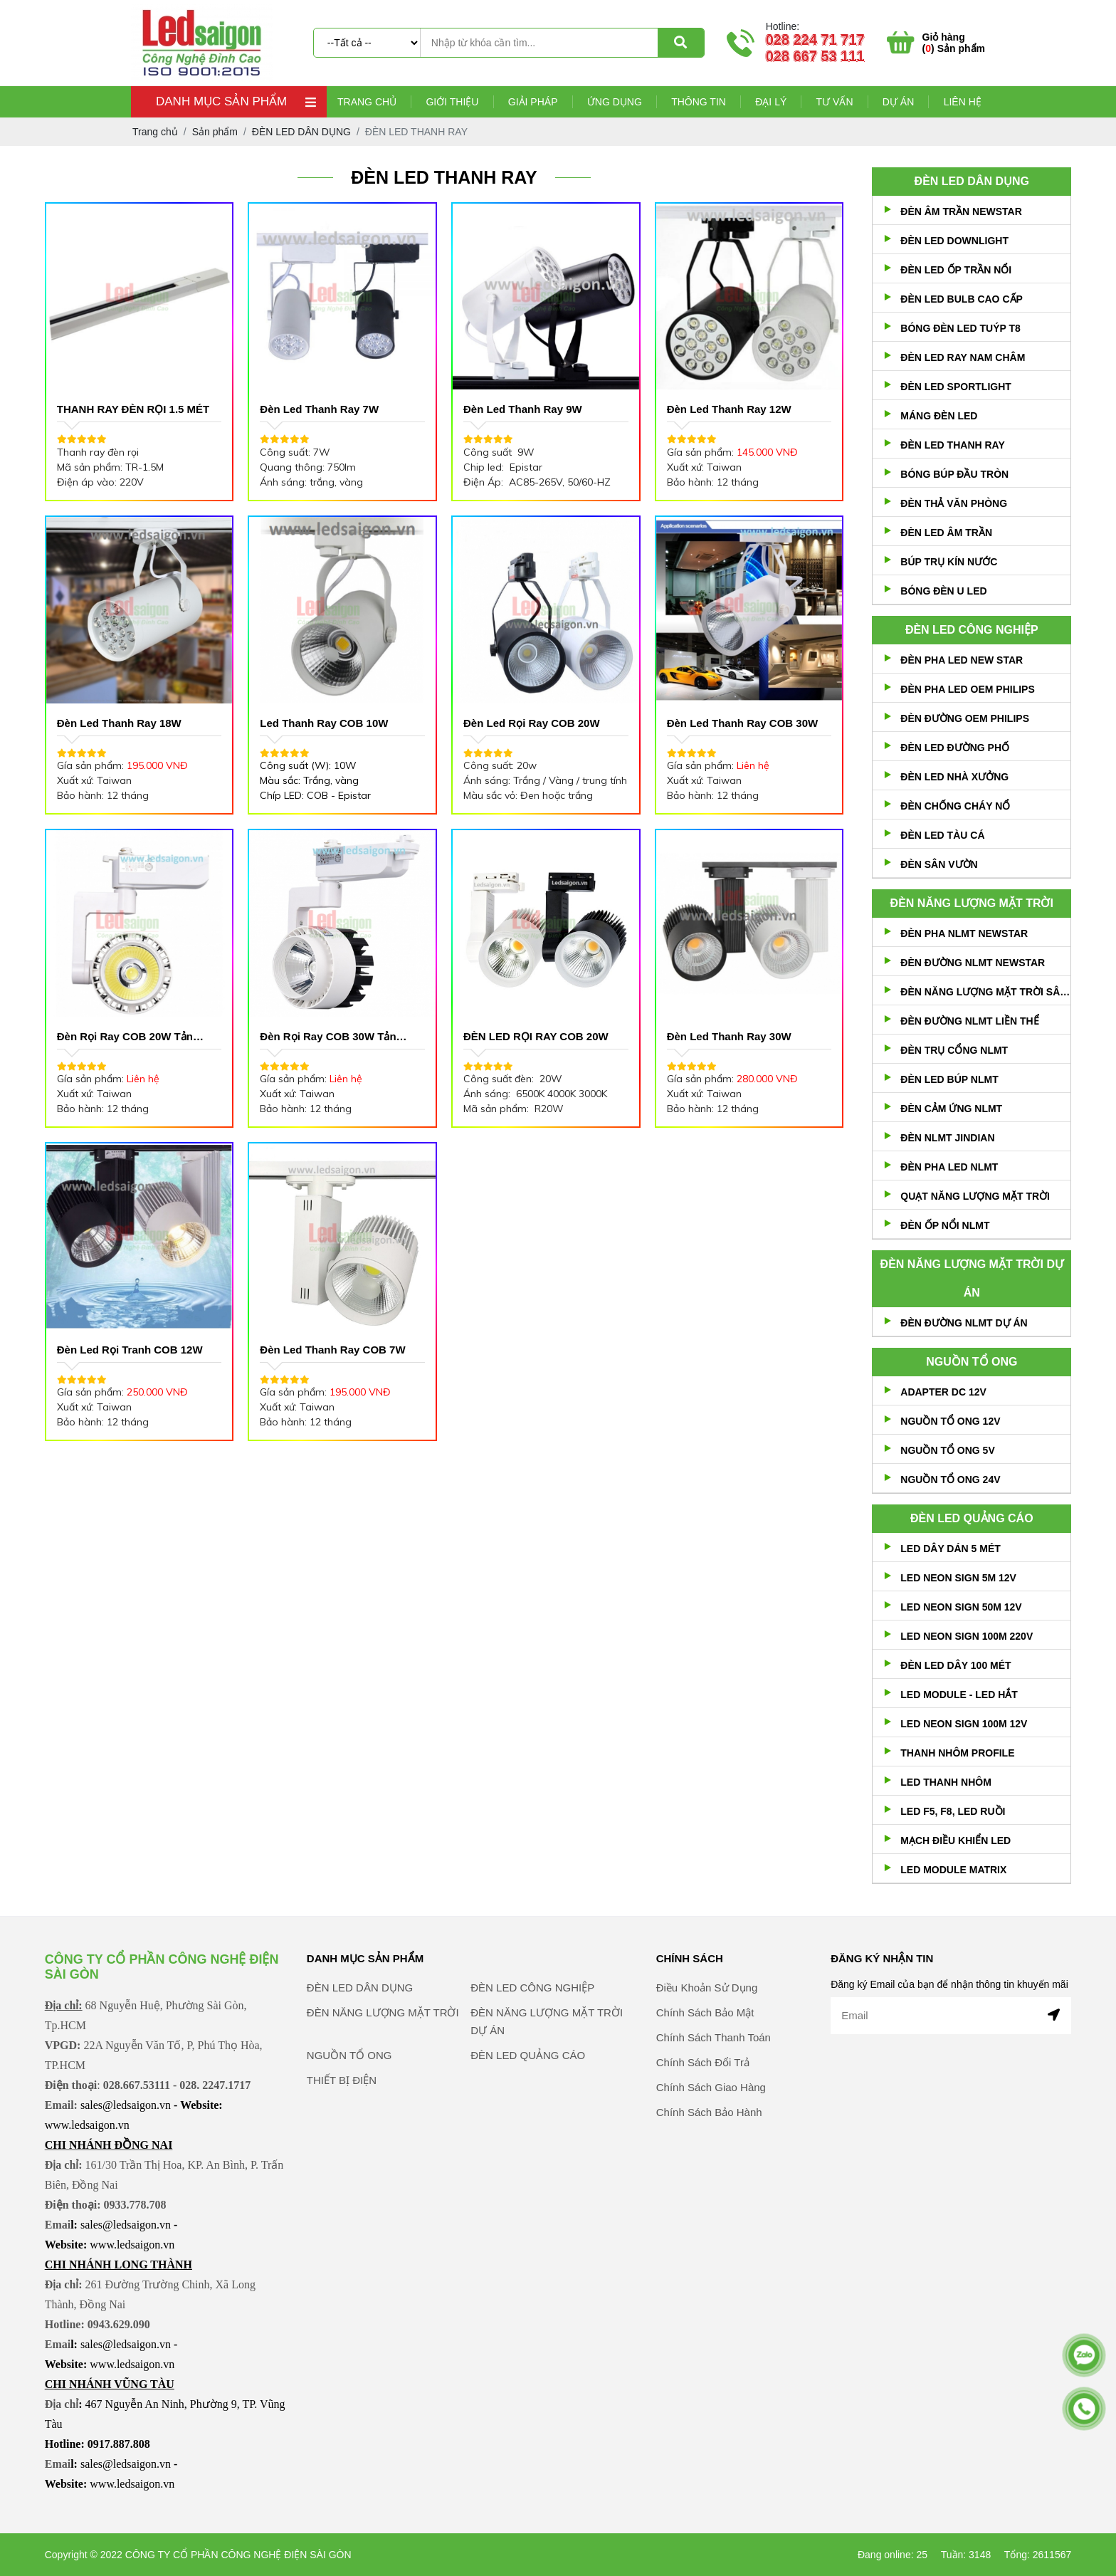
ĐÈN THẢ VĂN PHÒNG (953, 503)
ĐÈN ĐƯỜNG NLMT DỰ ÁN (963, 1323)
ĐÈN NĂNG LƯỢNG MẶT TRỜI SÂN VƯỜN (985, 992)
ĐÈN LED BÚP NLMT (949, 1079)
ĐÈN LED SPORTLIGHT (955, 386)
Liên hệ (962, 102)
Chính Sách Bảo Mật (705, 2058)
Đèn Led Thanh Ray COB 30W (742, 723)
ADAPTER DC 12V (943, 1392)
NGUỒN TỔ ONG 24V (950, 1479)
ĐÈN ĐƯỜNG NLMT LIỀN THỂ (969, 1021)
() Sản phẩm (953, 42)
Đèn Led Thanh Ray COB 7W (332, 1350)
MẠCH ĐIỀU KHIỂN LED (955, 1840)
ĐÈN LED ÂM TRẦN (946, 532)
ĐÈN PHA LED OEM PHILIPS (967, 689)
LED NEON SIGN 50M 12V (960, 1607)
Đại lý (770, 102)
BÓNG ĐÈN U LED (943, 591)
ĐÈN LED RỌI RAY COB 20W (536, 1036)
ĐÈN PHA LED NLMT (949, 1167)
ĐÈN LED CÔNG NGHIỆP (971, 630)
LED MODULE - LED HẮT (959, 1694)
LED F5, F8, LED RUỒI (952, 1811)
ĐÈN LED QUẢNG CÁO (971, 1518)
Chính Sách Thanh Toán (713, 2083)
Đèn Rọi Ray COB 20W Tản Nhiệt (125, 1037)
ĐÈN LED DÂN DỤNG (972, 181)
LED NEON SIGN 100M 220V (966, 1636)
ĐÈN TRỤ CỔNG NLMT (954, 1050)
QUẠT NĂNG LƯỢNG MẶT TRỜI (975, 1196)
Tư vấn (834, 102)
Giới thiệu (452, 102)
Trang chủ (366, 102)
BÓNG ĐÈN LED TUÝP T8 (960, 328)
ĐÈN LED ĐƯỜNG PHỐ (954, 747)
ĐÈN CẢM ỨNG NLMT (951, 1108)
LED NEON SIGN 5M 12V (958, 1577)
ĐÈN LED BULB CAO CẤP (961, 299)
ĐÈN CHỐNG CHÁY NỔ (955, 806)
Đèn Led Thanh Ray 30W (729, 1036)
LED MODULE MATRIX (953, 1869)
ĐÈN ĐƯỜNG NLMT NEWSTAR (972, 962)
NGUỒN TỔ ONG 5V (947, 1450)
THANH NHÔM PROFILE (957, 1753)
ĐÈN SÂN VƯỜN (938, 864)
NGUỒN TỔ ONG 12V (950, 1421)
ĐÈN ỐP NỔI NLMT (944, 1225)
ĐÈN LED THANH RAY (952, 445)
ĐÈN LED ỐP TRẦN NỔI (955, 270)
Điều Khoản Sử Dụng (707, 2033)
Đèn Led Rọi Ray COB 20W (531, 723)
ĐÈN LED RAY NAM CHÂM (962, 357)
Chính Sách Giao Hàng (711, 2133)
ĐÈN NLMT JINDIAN (947, 1137)
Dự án (898, 102)
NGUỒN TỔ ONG (971, 1362)
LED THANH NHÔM (945, 1782)
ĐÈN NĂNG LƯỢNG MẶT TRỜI (971, 903)
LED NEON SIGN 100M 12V (963, 1723)
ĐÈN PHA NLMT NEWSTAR (964, 933)
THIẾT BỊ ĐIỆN (342, 2126)
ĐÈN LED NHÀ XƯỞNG (954, 776)
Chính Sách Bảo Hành (709, 2158)
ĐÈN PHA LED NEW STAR (961, 660)
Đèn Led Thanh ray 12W (729, 409)
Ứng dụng (614, 102)
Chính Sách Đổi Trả (702, 2108)
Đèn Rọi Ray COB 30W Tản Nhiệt (328, 1037)
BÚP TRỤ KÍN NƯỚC (948, 561)
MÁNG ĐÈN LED (938, 416)
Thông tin (698, 102)
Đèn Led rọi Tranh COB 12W (130, 1350)
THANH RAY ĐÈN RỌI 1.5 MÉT (133, 409)
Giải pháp (533, 102)
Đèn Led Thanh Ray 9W (522, 409)
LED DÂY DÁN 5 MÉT (950, 1548)
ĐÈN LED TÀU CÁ (942, 835)
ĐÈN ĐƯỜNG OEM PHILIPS (964, 718)
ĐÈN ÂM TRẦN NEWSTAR (961, 211)
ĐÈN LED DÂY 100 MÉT (955, 1665)
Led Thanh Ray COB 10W (324, 723)
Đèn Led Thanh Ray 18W (119, 723)
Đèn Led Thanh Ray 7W (319, 409)
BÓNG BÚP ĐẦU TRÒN (954, 474)
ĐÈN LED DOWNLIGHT (954, 240)
